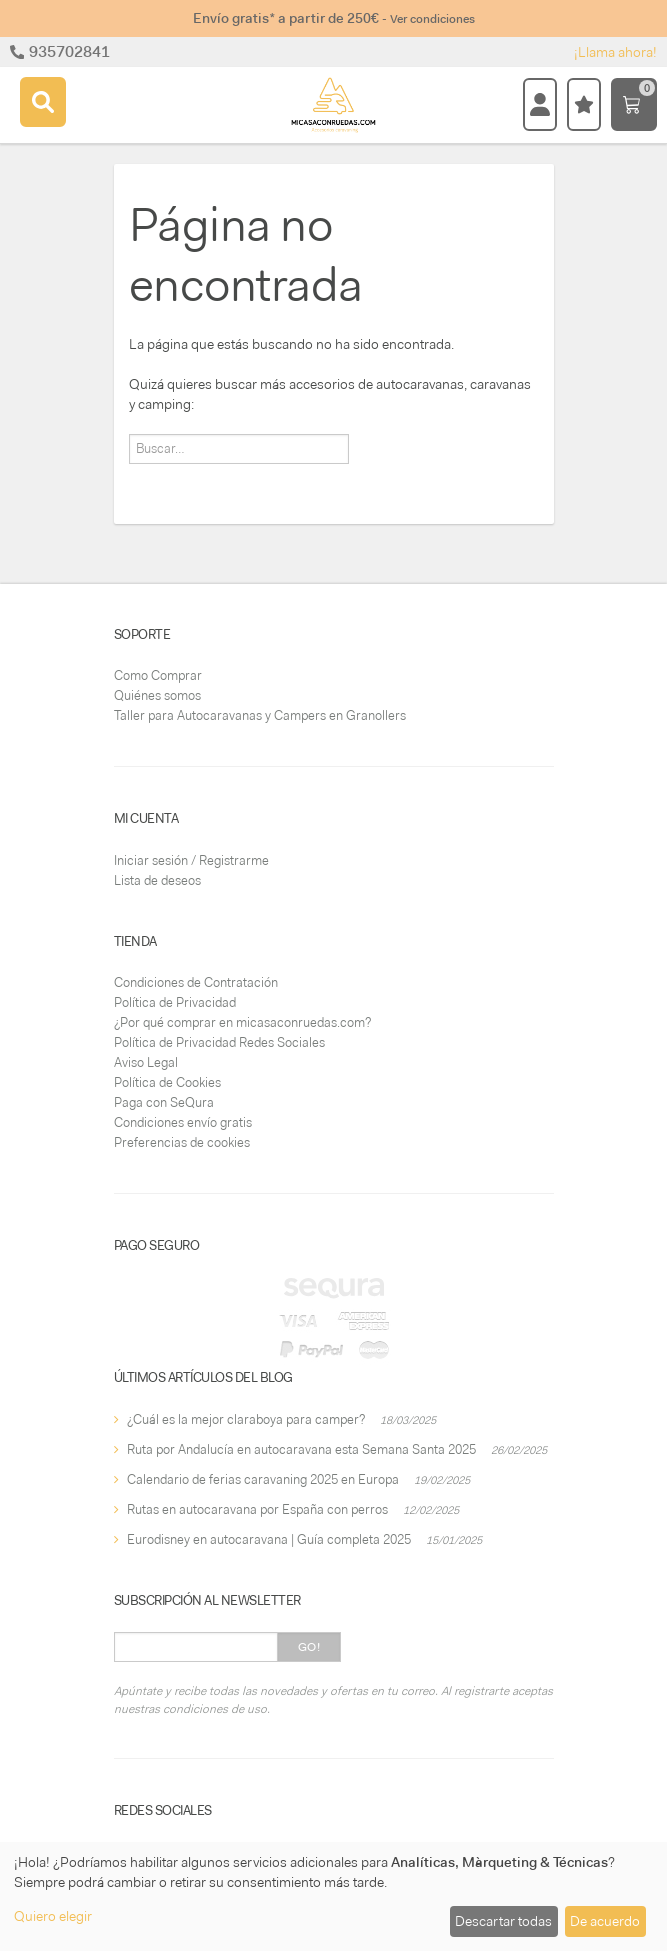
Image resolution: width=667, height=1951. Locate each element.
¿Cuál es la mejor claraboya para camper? (246, 1419)
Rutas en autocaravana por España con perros (257, 1509)
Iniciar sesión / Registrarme (191, 860)
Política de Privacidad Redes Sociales (219, 1042)
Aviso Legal (146, 1062)
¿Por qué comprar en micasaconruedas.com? (242, 1022)
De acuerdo (605, 1921)
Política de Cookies (167, 1082)
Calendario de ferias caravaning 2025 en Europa (263, 1479)
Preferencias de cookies (182, 1142)
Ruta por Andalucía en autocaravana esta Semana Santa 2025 (301, 1449)
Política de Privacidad (175, 1002)
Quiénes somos (157, 695)
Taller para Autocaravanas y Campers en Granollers (260, 715)
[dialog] (333, 1896)
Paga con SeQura (164, 1102)
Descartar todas (503, 1921)
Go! (309, 1647)
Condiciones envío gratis (183, 1122)
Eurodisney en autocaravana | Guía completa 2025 (269, 1539)
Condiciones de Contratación (196, 982)
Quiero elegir (53, 1916)
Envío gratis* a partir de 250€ (334, 18)
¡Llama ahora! (615, 52)
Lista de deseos (157, 880)
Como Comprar (158, 675)
